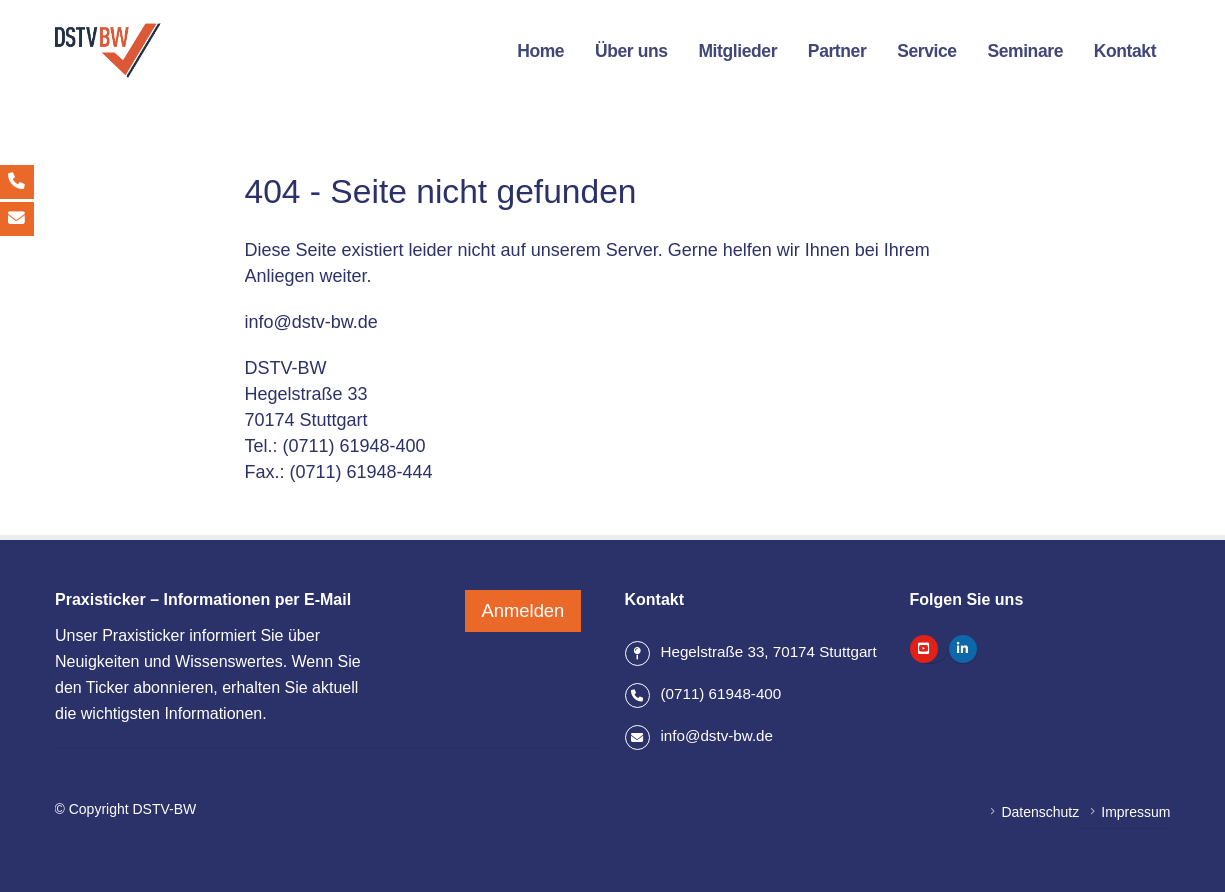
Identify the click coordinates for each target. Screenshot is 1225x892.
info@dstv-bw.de (311, 322)
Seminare (1025, 51)
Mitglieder (737, 51)
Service (926, 51)
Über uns (631, 51)
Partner (837, 51)
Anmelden (522, 604)
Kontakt (1125, 51)
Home (540, 51)
